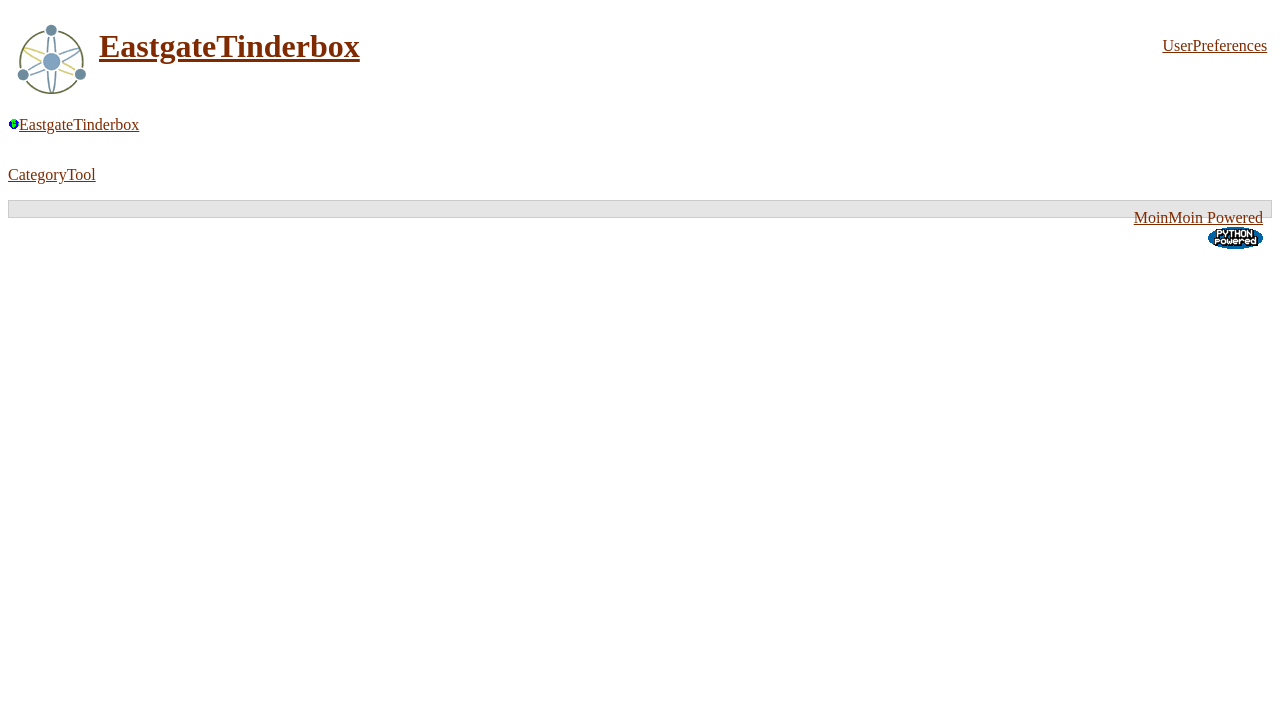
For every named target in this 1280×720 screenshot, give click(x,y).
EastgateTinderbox (229, 46)
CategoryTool (52, 174)
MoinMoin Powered (1198, 217)
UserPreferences (1214, 45)
